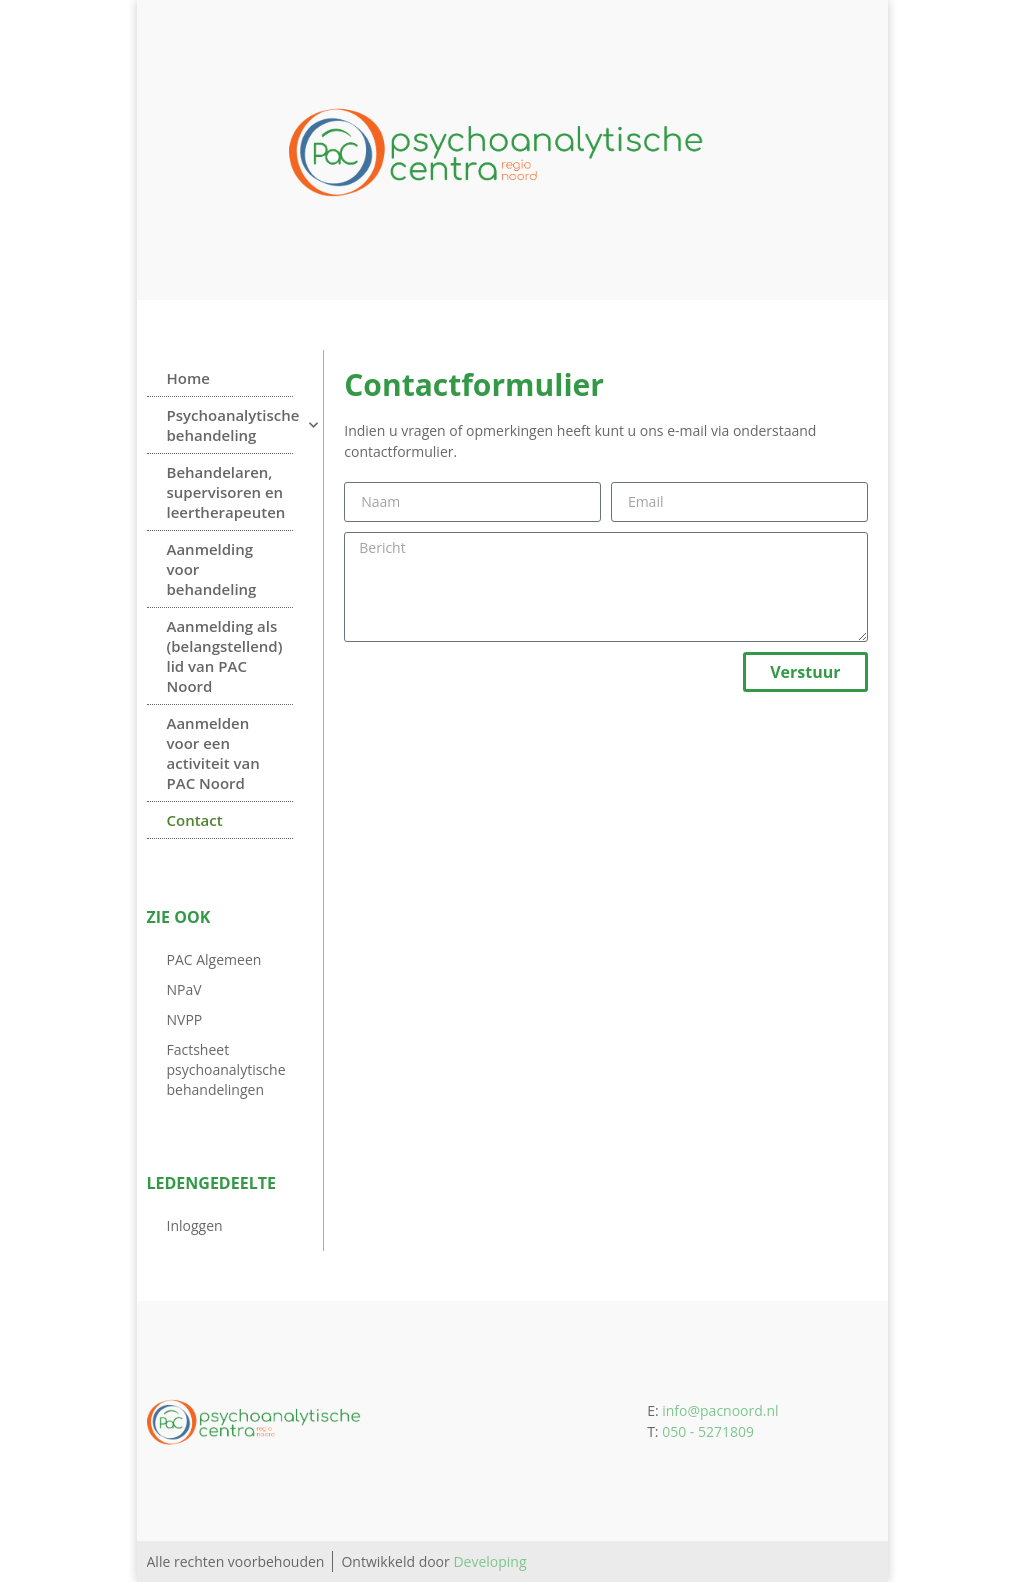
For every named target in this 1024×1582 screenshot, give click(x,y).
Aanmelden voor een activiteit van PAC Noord (213, 753)
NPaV (184, 989)
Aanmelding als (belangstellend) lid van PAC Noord (225, 656)
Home (188, 378)
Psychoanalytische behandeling (230, 425)
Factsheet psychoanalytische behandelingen (226, 1069)
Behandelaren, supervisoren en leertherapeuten (226, 492)
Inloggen (195, 1225)
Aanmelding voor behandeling (212, 569)
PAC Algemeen (214, 959)
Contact (195, 820)
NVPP (185, 1019)
